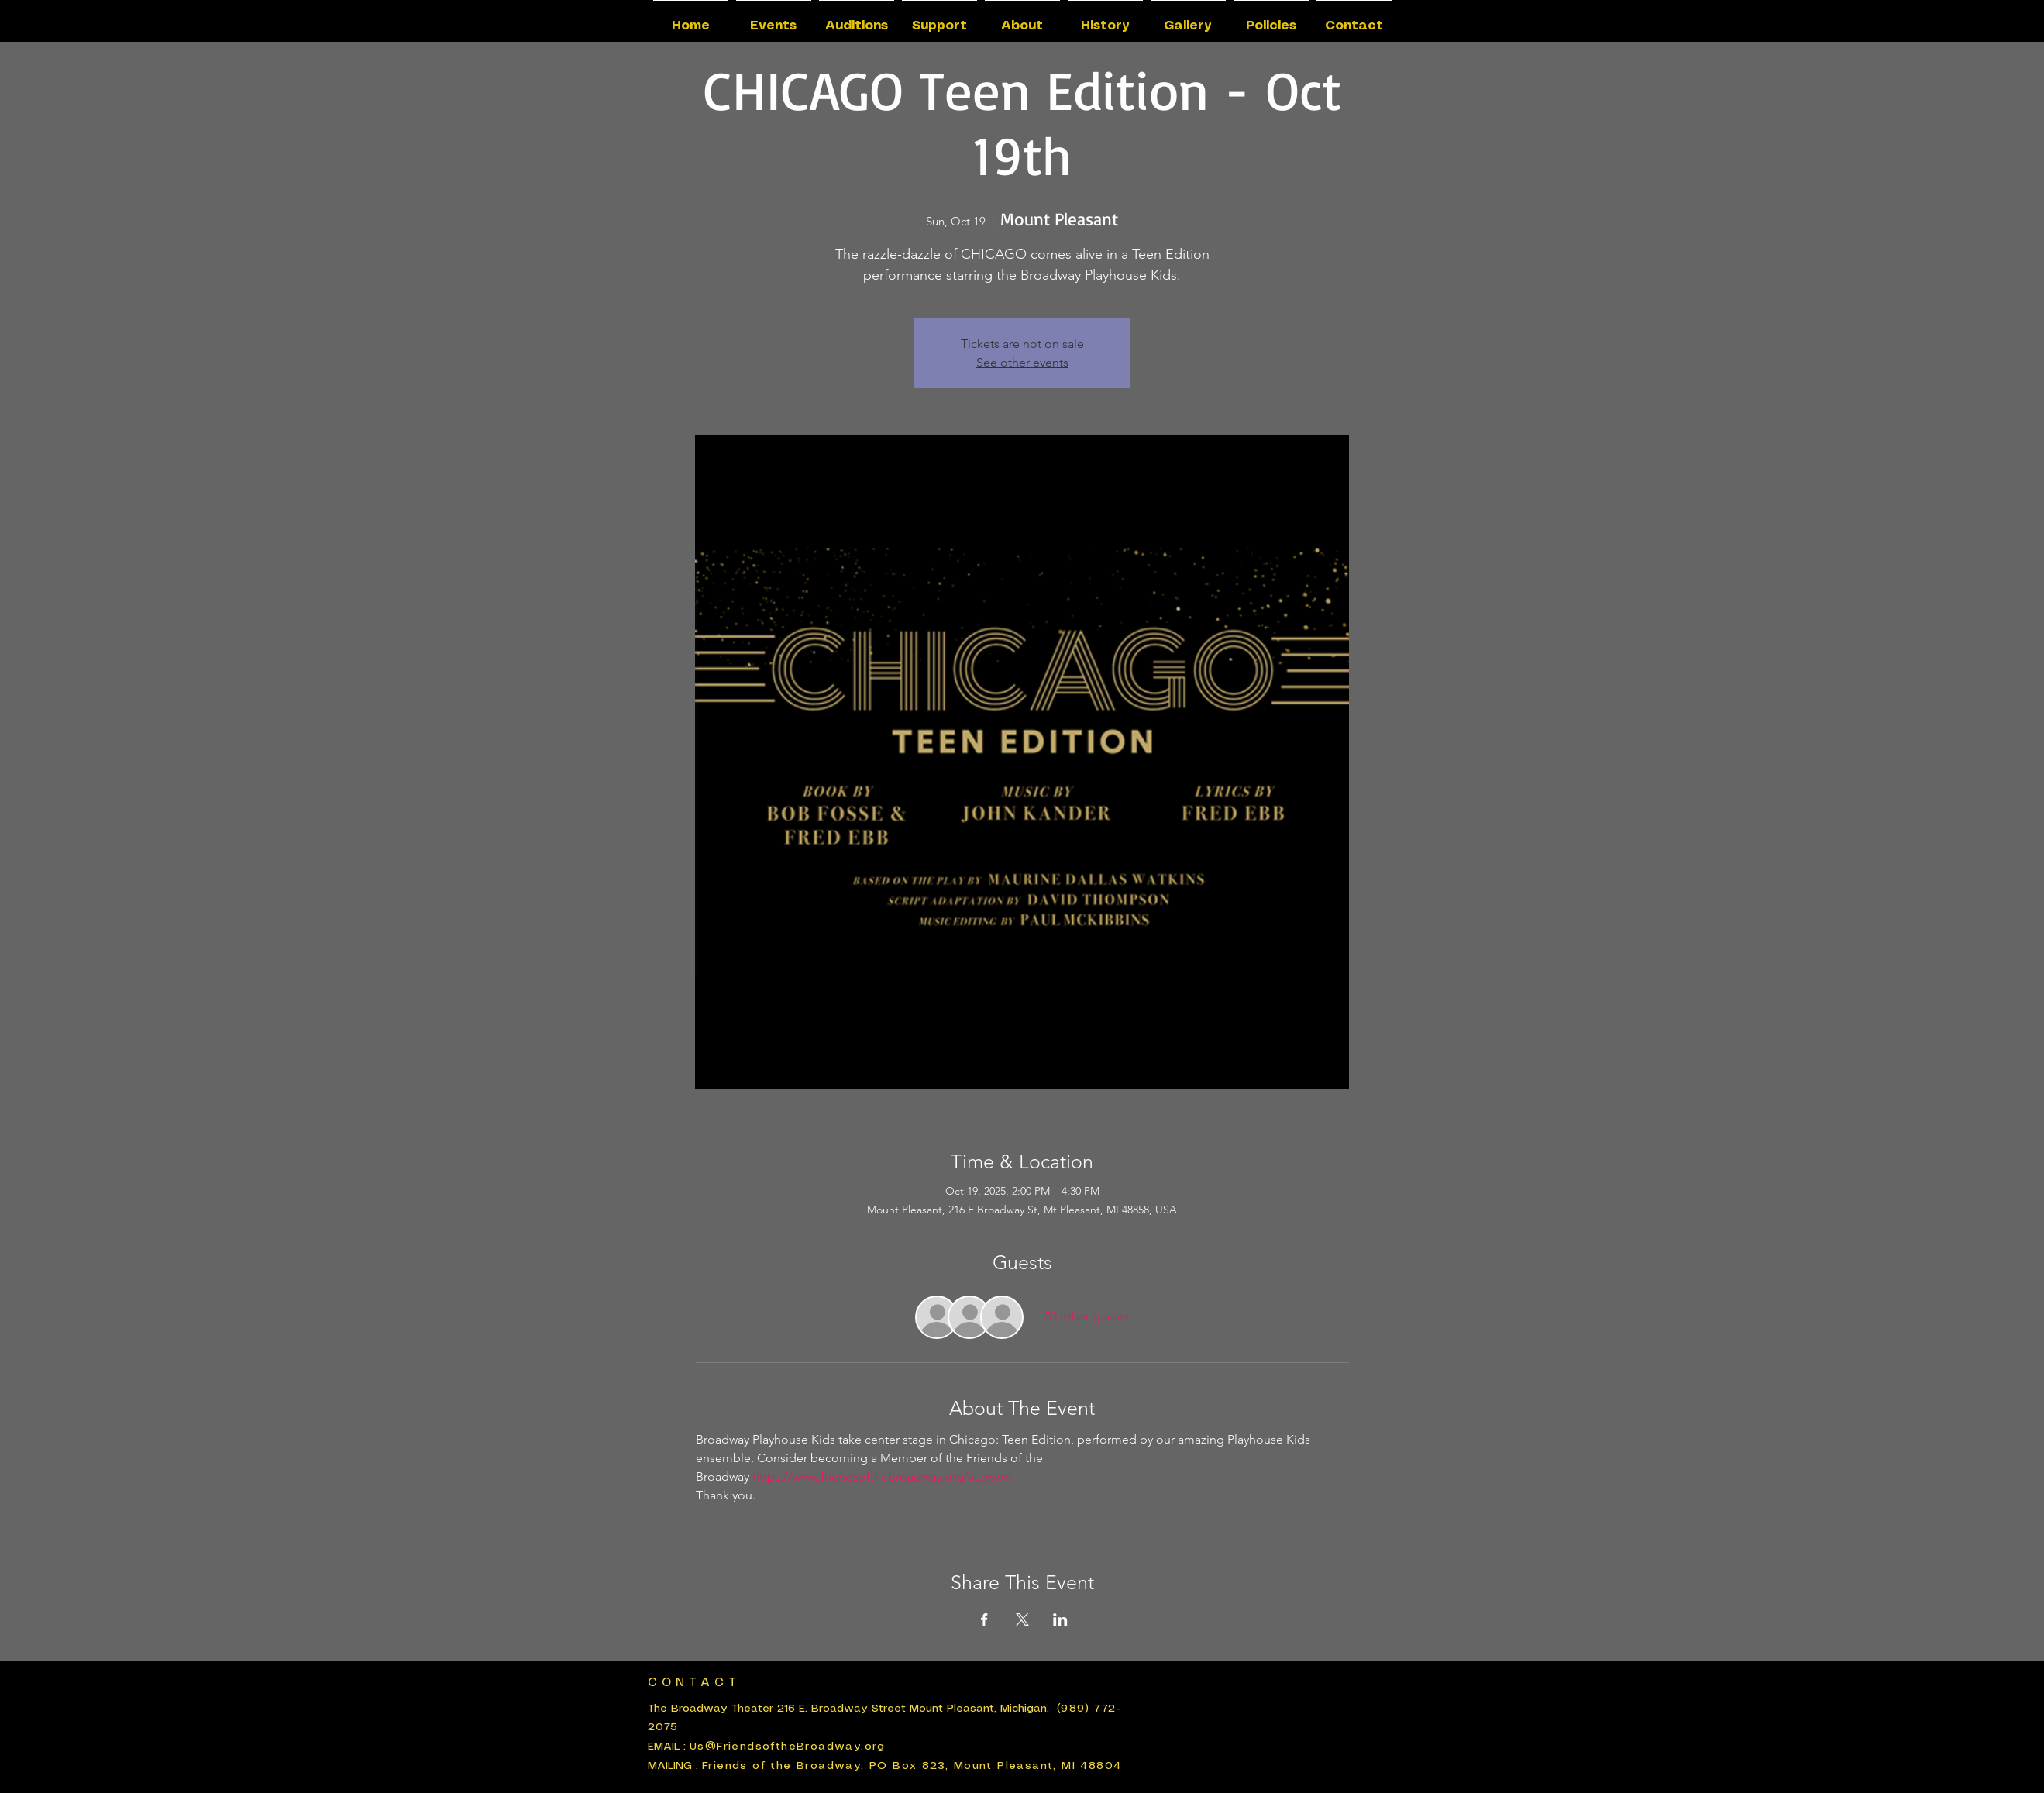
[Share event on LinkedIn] (1060, 1619)
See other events (1022, 362)
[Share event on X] (1022, 1619)
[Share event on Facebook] (984, 1619)
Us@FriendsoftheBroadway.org (788, 1746)
